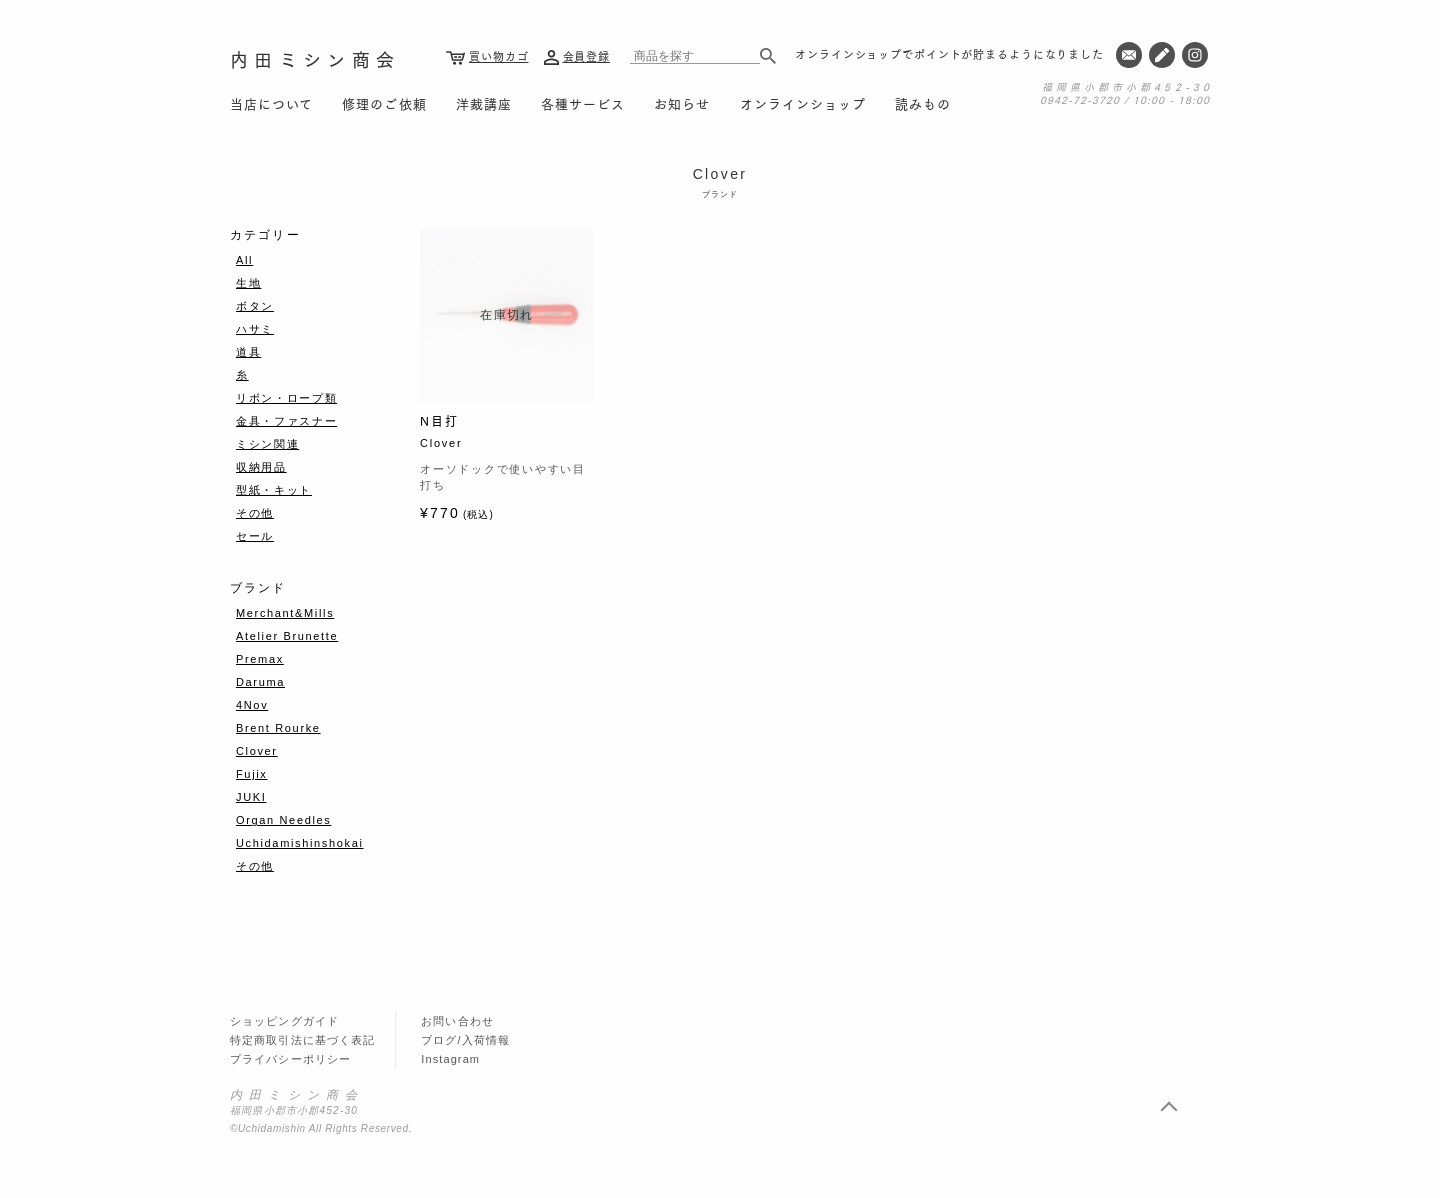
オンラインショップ (803, 103)
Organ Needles (283, 820)
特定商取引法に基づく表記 (302, 1040)
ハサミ (255, 329)
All (244, 260)
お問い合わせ (457, 1021)
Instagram (450, 1059)
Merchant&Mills (285, 613)
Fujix (251, 774)
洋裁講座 (484, 103)
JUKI (251, 797)
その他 (255, 513)
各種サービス (583, 103)
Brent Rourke (278, 728)
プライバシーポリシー (290, 1059)
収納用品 (261, 467)
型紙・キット (274, 490)
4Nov (252, 705)
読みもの (923, 103)
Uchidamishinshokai (300, 843)
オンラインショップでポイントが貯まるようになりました (949, 54)
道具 (248, 352)
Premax (260, 659)
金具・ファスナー (286, 421)
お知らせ (682, 103)
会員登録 (587, 56)
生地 (248, 283)
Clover (257, 751)
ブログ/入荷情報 (465, 1040)
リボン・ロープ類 (286, 398)
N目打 (439, 420)
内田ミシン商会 (315, 58)
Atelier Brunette (287, 636)
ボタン (255, 306)
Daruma (260, 682)
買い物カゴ (498, 56)
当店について (271, 103)
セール (255, 536)
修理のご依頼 (384, 103)
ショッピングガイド (284, 1021)
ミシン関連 (267, 444)
